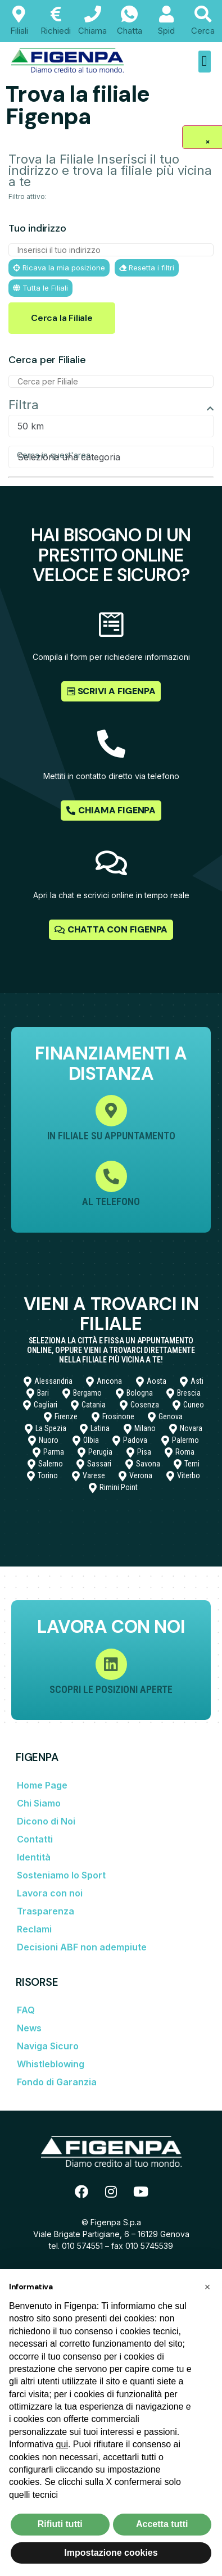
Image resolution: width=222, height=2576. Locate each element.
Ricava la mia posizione (59, 267)
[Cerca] (202, 14)
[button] (204, 62)
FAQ (26, 2010)
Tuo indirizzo (37, 228)
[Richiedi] (55, 14)
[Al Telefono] (111, 1176)
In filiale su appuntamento (111, 1136)
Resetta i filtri (146, 267)
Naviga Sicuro (48, 2046)
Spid (166, 30)
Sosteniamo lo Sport (61, 1875)
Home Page (42, 1785)
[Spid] (166, 14)
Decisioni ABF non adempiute (82, 1947)
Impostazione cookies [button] (110, 2552)
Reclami (34, 1929)
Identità (34, 1857)
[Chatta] (129, 14)
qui (62, 2444)
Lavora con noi (50, 1893)
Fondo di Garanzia (57, 2082)
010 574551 (82, 2246)
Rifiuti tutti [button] (60, 2524)
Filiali (19, 30)
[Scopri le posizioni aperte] (111, 1664)
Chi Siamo (39, 1803)
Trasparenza (45, 1911)
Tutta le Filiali (40, 287)
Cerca (203, 30)
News (29, 2028)
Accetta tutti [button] (162, 2524)
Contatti (35, 1839)
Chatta (129, 30)
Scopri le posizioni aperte (111, 1689)
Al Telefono (111, 1201)
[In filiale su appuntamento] (111, 1110)
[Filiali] (19, 14)
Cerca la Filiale (62, 318)
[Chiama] (92, 14)
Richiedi (55, 30)
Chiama (92, 30)
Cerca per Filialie (46, 359)
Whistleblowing (50, 2064)
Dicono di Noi (46, 1821)
